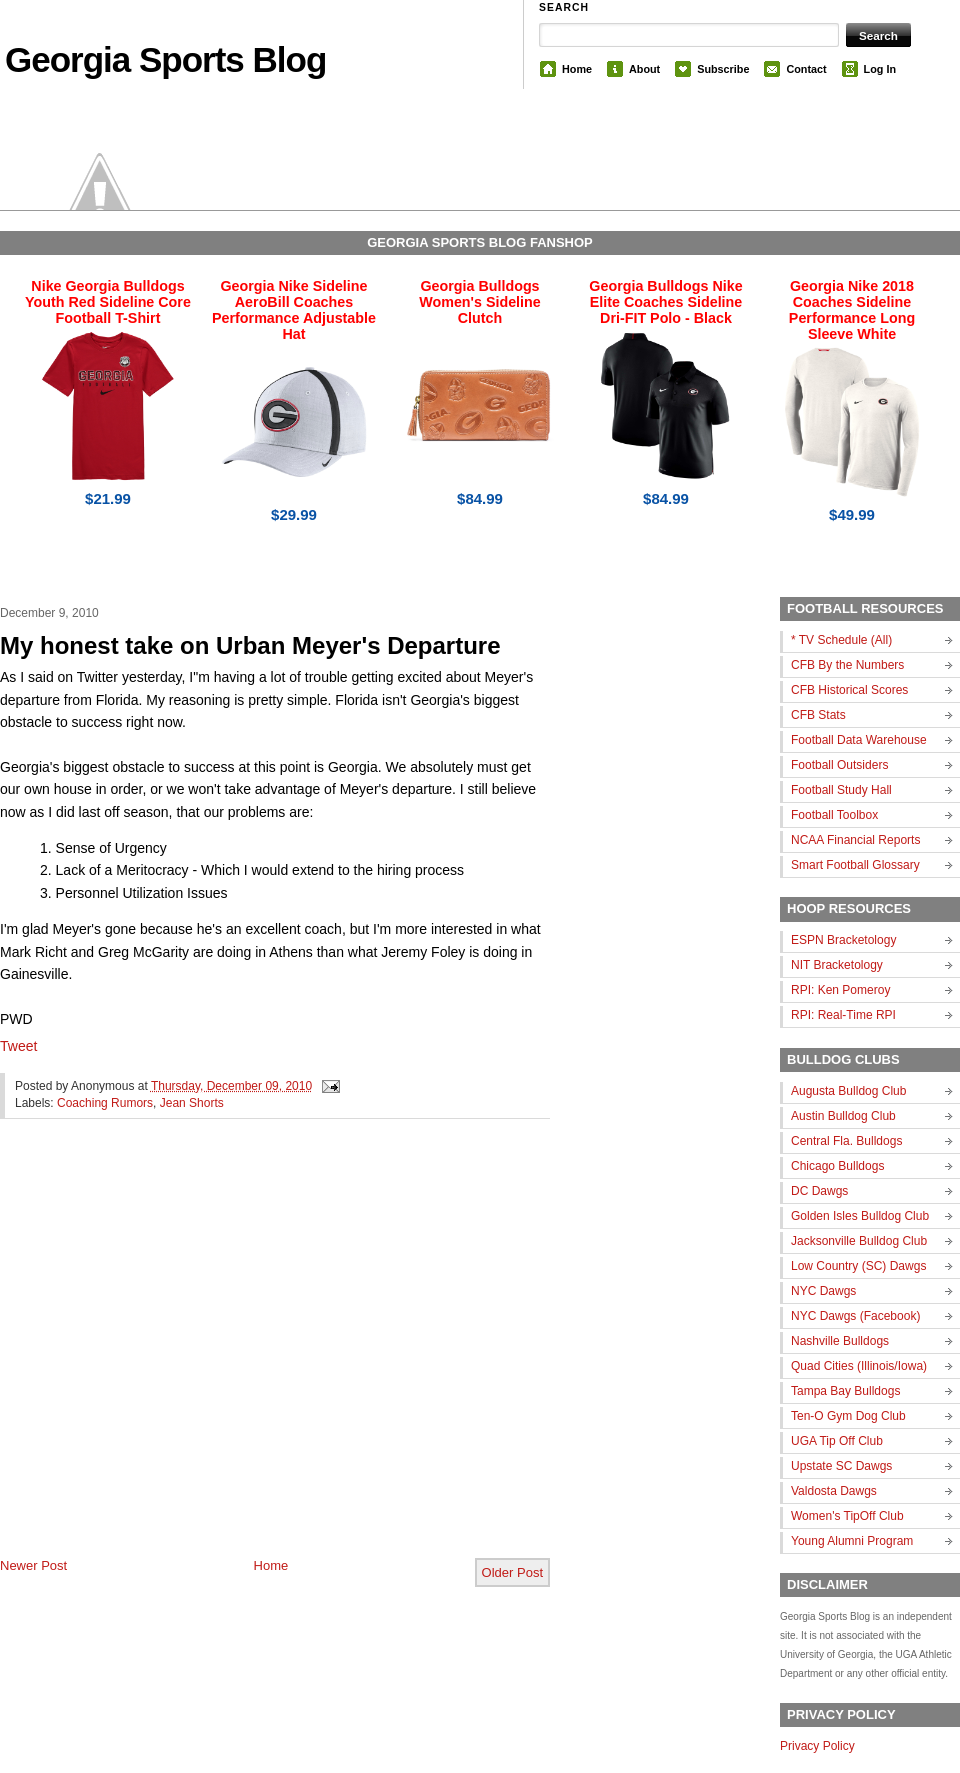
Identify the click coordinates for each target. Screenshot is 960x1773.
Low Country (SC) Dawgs (858, 1266)
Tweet (18, 1046)
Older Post (512, 1572)
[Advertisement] (187, 1354)
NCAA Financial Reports (855, 840)
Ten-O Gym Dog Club (848, 1416)
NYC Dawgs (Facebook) (855, 1316)
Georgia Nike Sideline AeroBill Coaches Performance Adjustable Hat (294, 310)
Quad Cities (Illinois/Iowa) (859, 1366)
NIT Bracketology (837, 965)
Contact (806, 69)
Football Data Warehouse (859, 740)
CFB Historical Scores (849, 690)
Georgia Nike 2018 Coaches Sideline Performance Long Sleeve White (852, 310)
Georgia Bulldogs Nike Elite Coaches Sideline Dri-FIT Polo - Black (665, 302)
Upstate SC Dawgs (841, 1466)
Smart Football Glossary (855, 865)
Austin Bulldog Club (843, 1116)
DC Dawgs (819, 1191)
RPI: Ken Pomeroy (840, 990)
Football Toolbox (834, 815)
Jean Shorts (192, 1103)
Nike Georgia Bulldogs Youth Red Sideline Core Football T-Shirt (108, 302)
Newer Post (33, 1565)
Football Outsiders (839, 765)
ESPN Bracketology (843, 940)
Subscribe (723, 69)
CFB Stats (818, 715)
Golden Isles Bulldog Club (860, 1216)
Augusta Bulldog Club (848, 1091)
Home (577, 69)
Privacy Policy (817, 1746)
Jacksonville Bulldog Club (859, 1241)
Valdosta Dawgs (834, 1491)
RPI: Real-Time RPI (843, 1015)
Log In (880, 69)
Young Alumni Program (852, 1541)
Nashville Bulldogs (840, 1341)
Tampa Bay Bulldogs (845, 1391)
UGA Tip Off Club (837, 1441)
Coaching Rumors (105, 1103)
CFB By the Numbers (847, 665)
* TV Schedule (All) (841, 640)
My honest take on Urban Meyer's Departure (250, 645)
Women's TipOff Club (847, 1516)
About (644, 69)
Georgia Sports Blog (165, 59)
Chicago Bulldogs (837, 1166)
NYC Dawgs (823, 1291)
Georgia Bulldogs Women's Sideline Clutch (480, 302)
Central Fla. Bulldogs (846, 1141)
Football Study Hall (841, 790)
